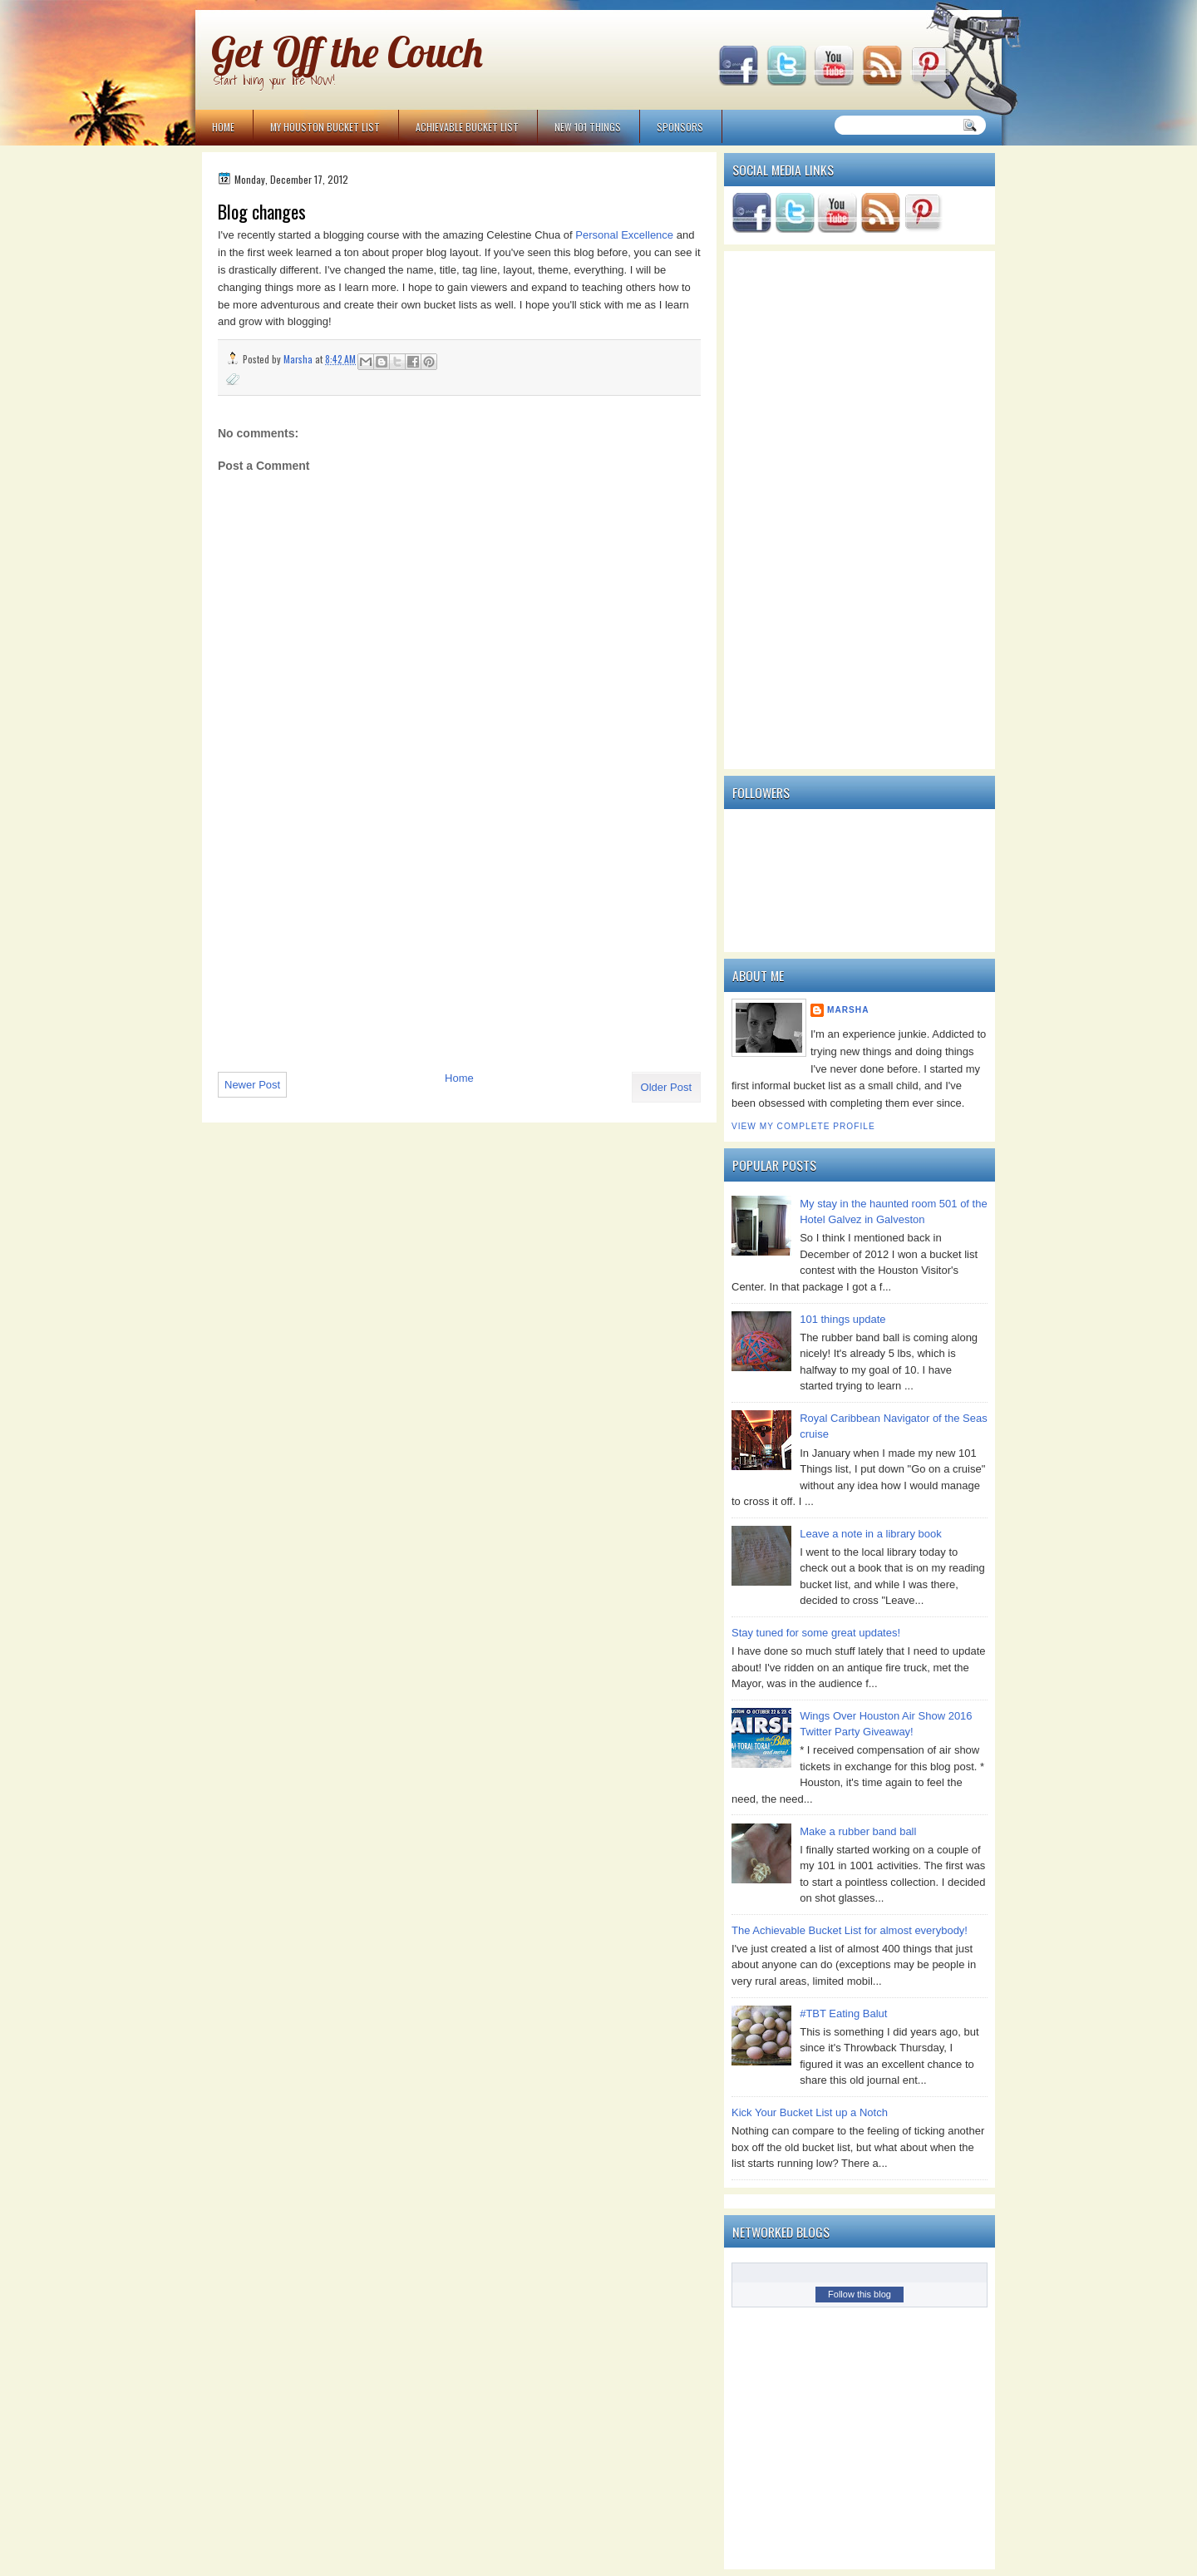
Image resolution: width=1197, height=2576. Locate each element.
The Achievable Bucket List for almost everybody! (850, 1930)
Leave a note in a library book (871, 1533)
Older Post (666, 1087)
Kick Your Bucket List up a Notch (810, 2112)
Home (223, 127)
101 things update (842, 1319)
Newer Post (252, 1084)
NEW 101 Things (587, 127)
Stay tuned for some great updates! (816, 1632)
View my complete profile (803, 1126)
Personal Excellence (624, 235)
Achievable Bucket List (467, 127)
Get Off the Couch (347, 52)
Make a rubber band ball (858, 1831)
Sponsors (680, 127)
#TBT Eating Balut (843, 2013)
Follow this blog (859, 2294)
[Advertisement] (342, 945)
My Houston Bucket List (325, 127)
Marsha (848, 1009)
